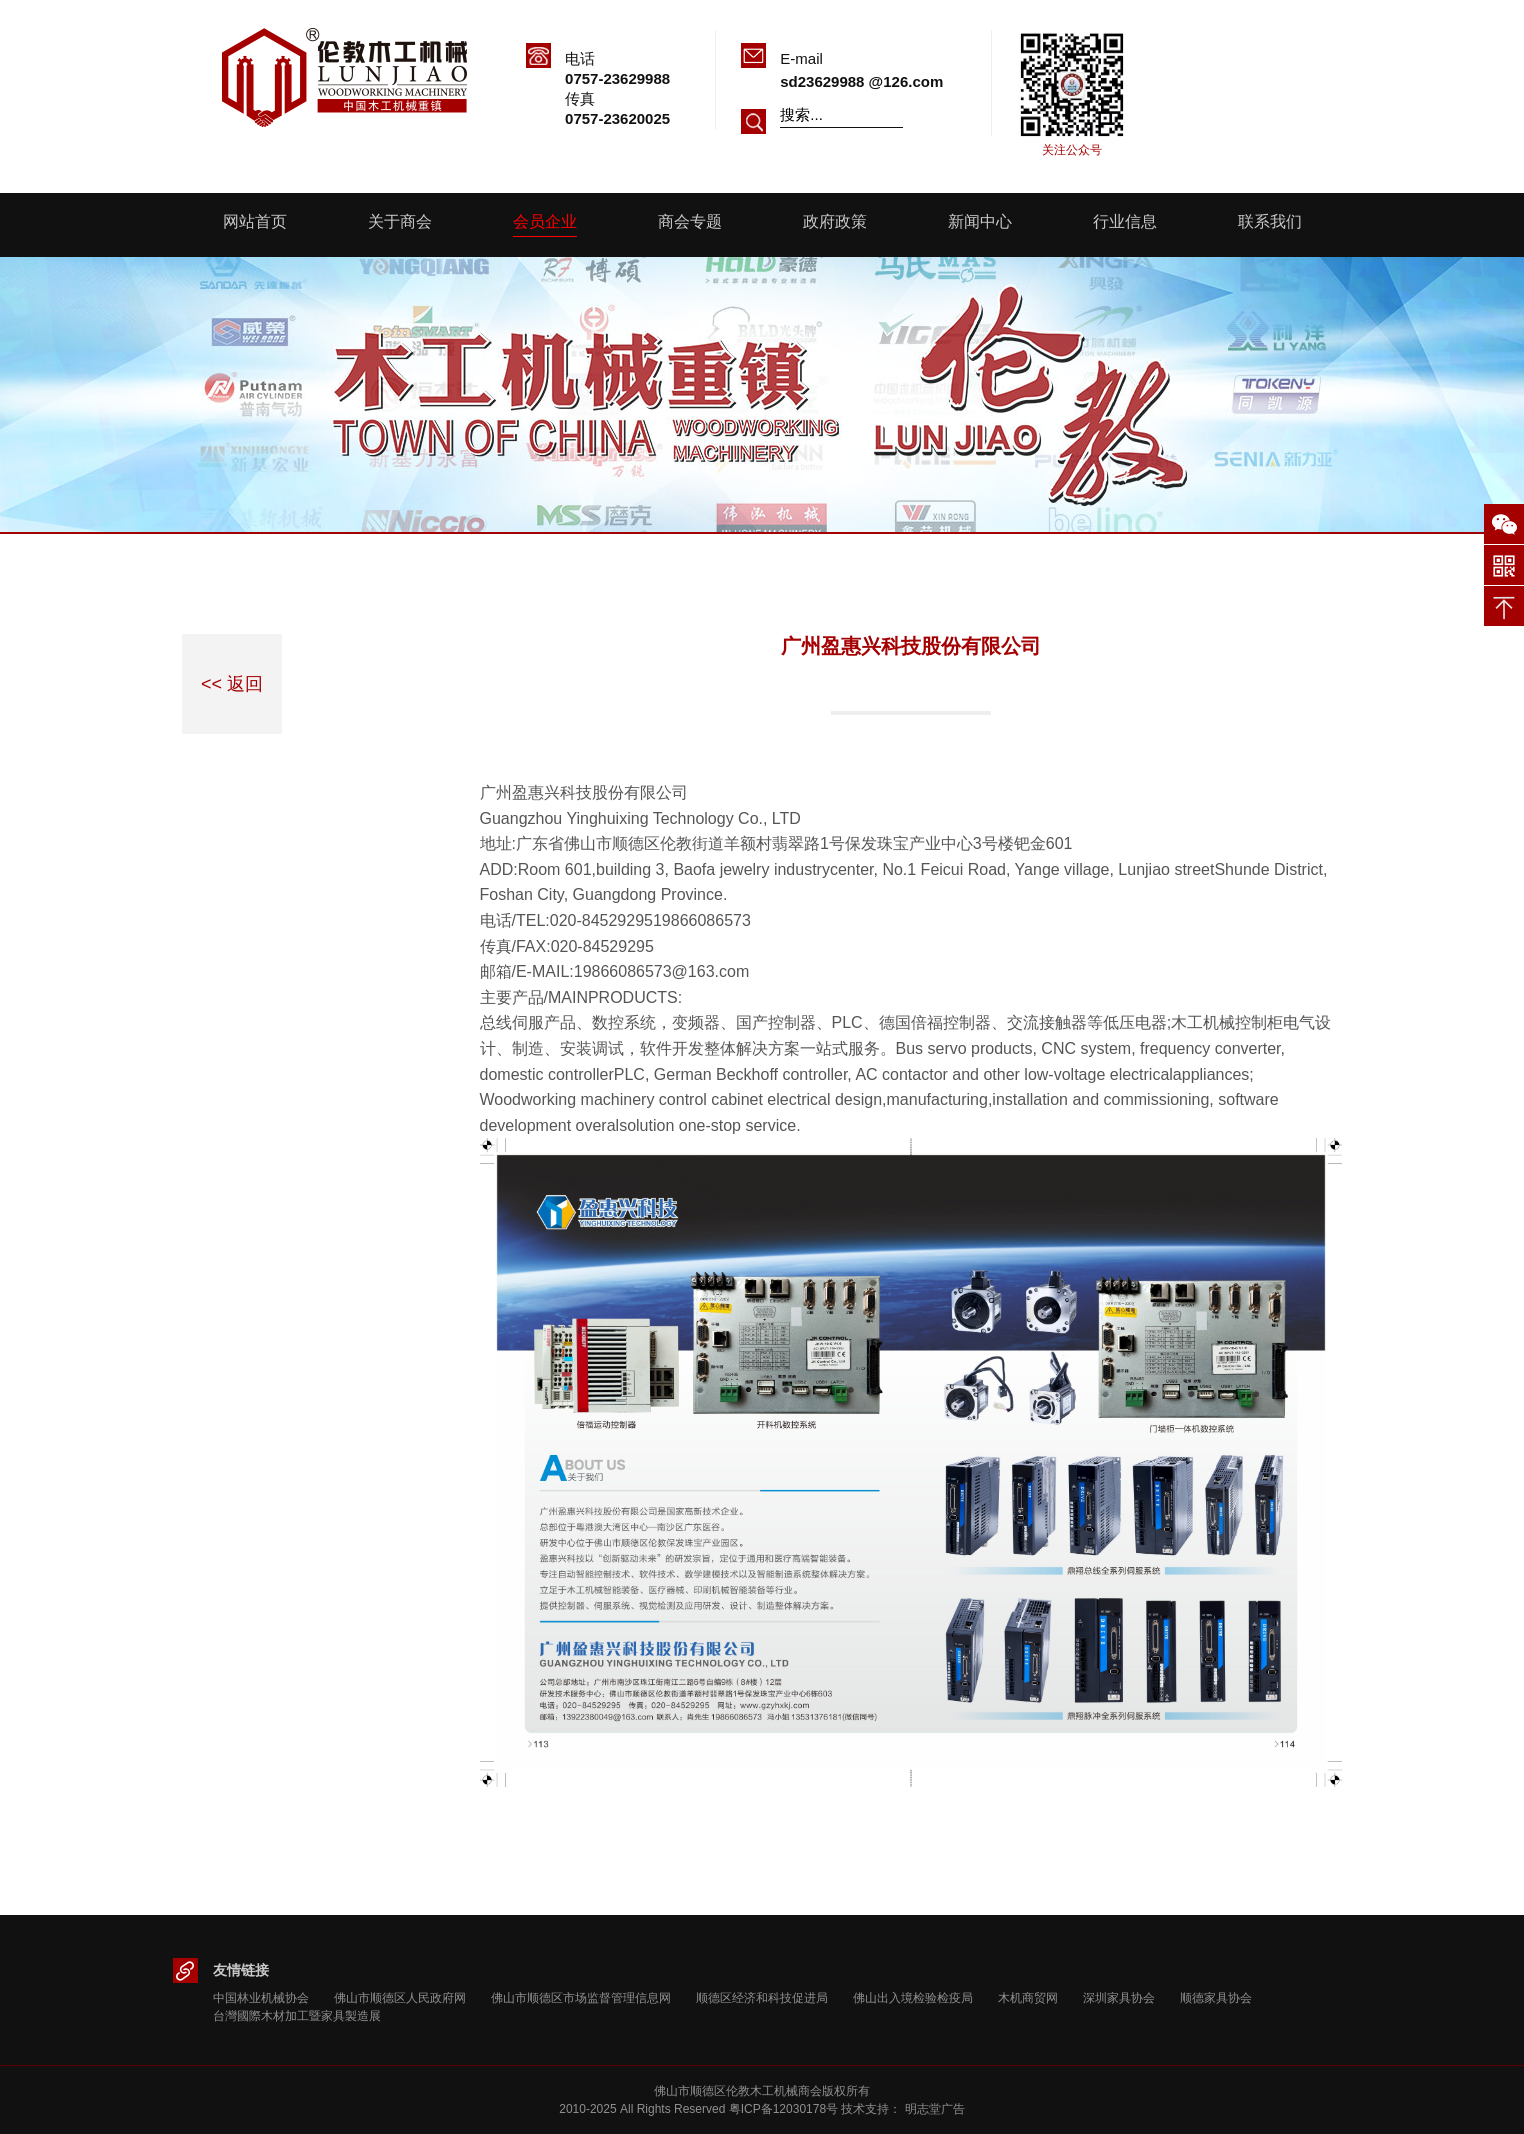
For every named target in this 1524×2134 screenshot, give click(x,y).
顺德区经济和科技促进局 (762, 1998)
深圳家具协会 (1119, 1998)
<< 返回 (232, 684)
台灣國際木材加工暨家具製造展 (297, 2016)
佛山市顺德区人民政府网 (400, 1998)
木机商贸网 (1028, 1998)
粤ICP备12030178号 (783, 2109)
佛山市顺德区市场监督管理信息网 (581, 1998)
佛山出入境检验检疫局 (913, 1998)
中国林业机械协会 (261, 1998)
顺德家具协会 (1216, 1998)
